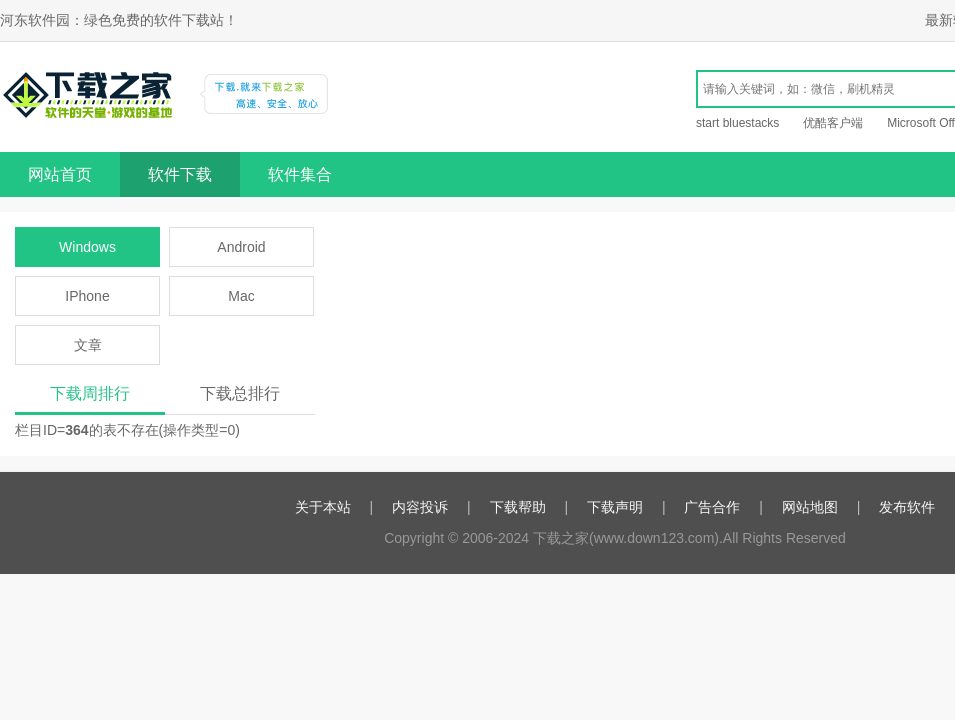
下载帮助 (518, 507)
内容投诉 (420, 507)
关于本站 (323, 507)
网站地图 (810, 507)
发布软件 (907, 507)
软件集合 (300, 174)
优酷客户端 (833, 123)
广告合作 (712, 507)
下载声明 (615, 507)
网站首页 (60, 174)
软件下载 (180, 174)
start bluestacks (737, 123)
